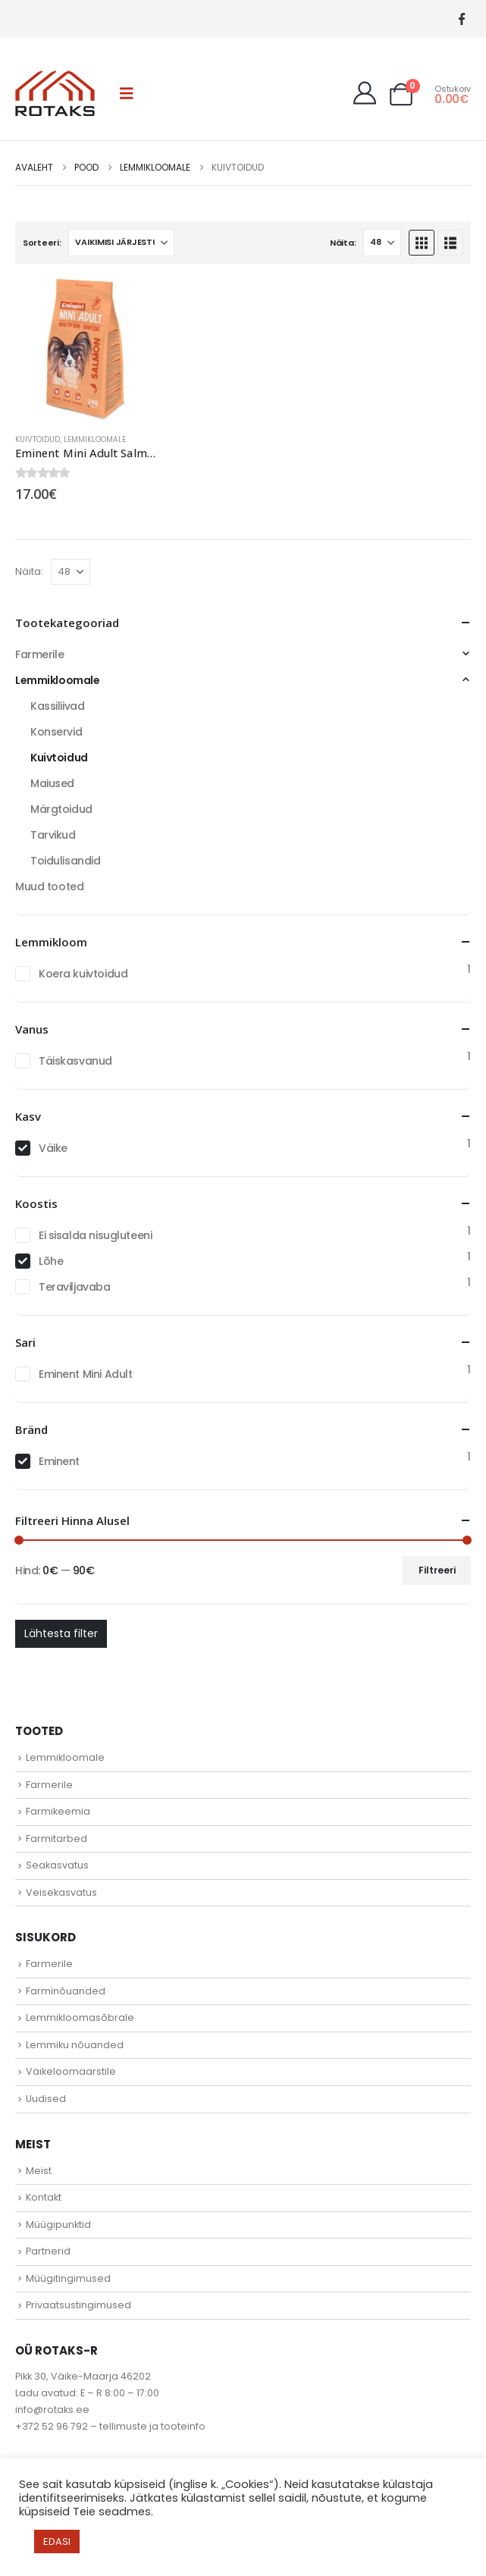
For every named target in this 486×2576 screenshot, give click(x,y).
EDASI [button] (57, 2541)
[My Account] (364, 93)
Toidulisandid (65, 860)
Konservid (56, 731)
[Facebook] (461, 19)
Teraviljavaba (75, 1286)
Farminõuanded (65, 1991)
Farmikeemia (58, 1811)
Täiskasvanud (75, 1060)
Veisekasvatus (61, 1892)
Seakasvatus (57, 1865)
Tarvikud (53, 834)
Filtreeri (437, 1570)
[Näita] (382, 242)
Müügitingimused (68, 2278)
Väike (53, 1148)
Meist (39, 2170)
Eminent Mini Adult (85, 1374)
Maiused (52, 783)
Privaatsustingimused (78, 2304)
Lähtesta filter (61, 1633)
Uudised (46, 2098)
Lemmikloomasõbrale (80, 2017)
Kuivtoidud (37, 439)
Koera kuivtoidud (83, 973)
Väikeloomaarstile (71, 2071)
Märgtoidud (61, 809)
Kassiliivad (57, 706)
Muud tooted (49, 886)
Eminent (59, 1461)
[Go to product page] (86, 350)
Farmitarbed (56, 1838)
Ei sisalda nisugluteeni (95, 1235)
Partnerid (48, 2251)
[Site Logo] (55, 93)
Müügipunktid (58, 2224)
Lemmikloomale (95, 439)
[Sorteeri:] (121, 242)
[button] (126, 93)
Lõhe (51, 1261)
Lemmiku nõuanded (75, 2044)
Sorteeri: (42, 243)
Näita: (343, 243)
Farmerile (39, 654)
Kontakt (43, 2197)
